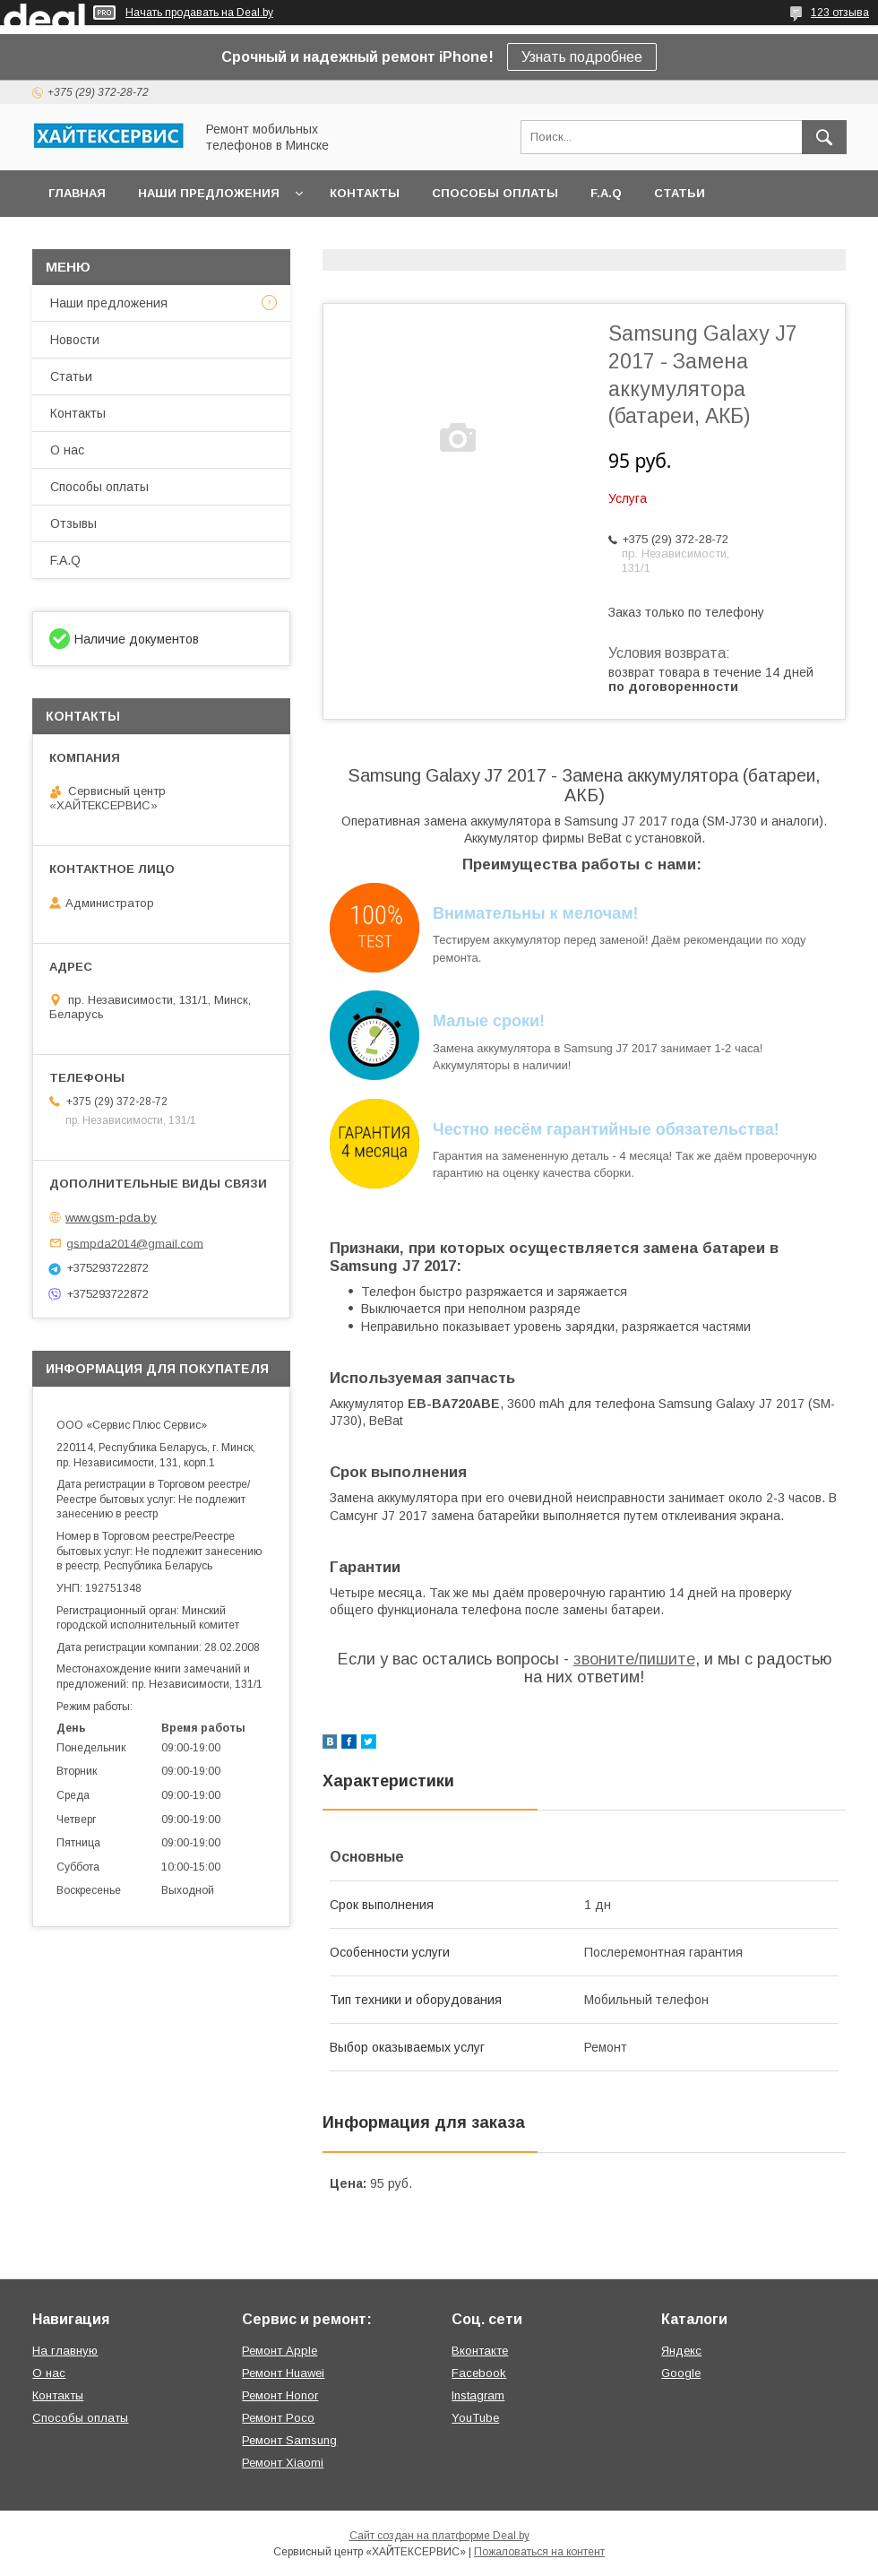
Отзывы (73, 523)
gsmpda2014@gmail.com (134, 1242)
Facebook (479, 2373)
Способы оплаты (495, 193)
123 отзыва (840, 12)
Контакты (365, 193)
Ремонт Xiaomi (282, 2462)
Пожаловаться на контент (539, 2552)
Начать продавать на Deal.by (199, 12)
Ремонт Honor (280, 2395)
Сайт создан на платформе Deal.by (439, 2535)
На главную (65, 2350)
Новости (74, 340)
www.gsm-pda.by (111, 1217)
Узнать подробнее (581, 57)
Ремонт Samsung (289, 2440)
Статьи (679, 193)
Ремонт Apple (279, 2350)
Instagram (478, 2395)
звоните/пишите (634, 1659)
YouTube (475, 2418)
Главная (77, 193)
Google (681, 2373)
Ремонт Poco (278, 2418)
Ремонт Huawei (283, 2373)
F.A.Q (606, 193)
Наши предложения (209, 193)
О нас (67, 450)
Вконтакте (480, 2350)
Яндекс (681, 2350)
